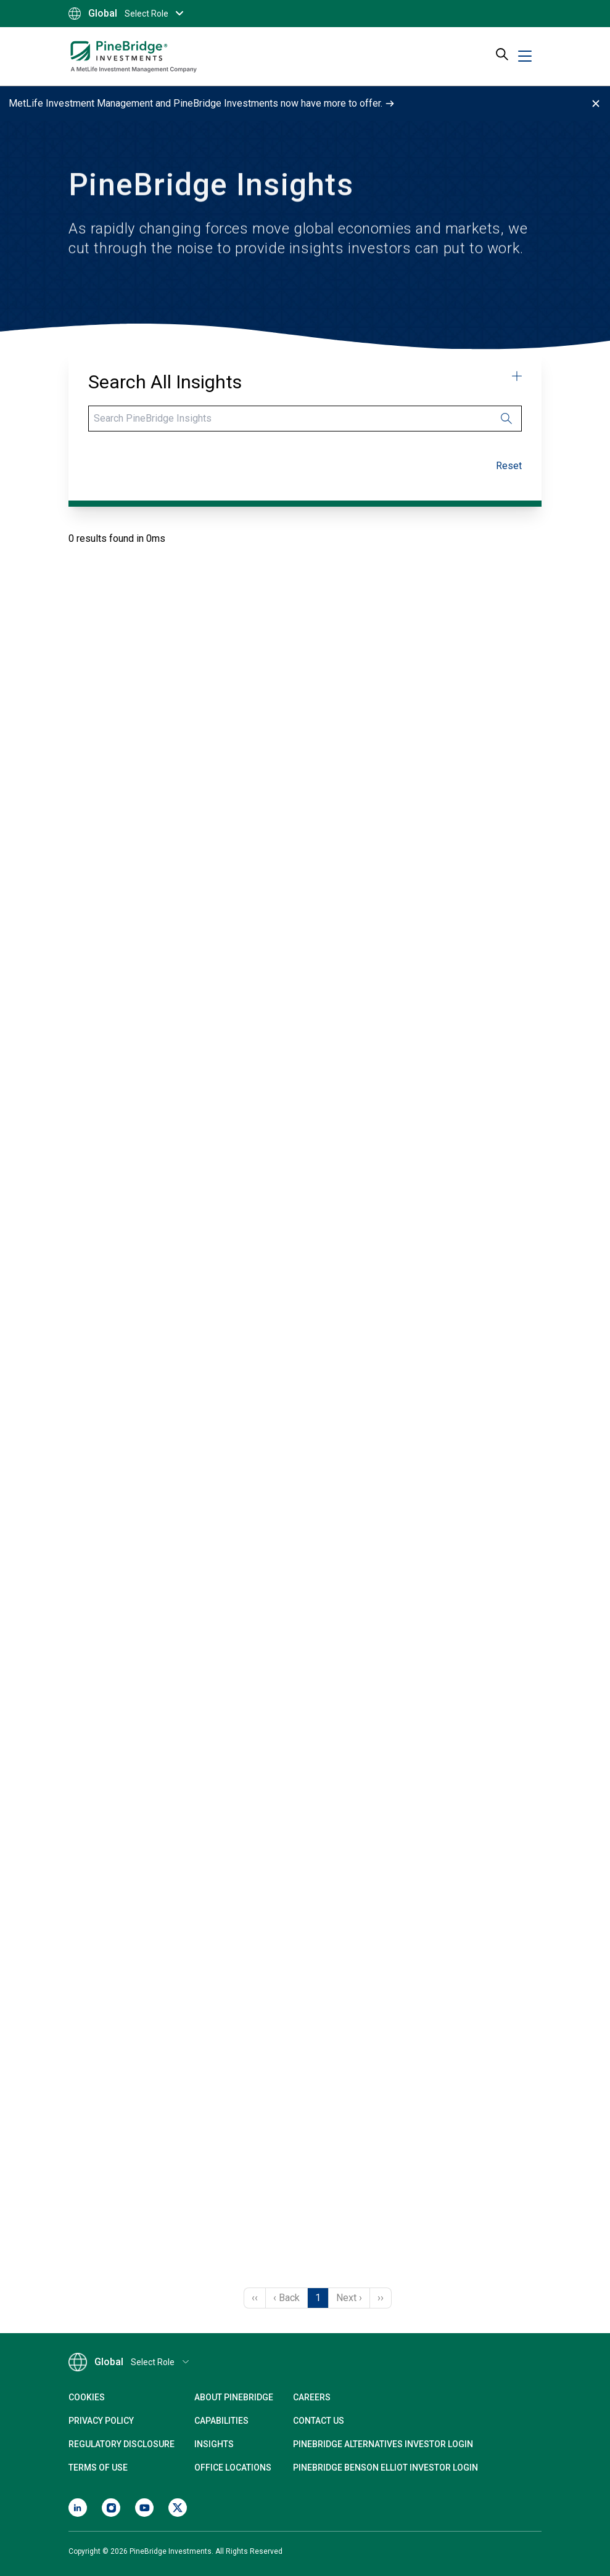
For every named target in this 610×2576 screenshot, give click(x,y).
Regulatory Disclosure (121, 2444)
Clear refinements (522, 465)
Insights (214, 2444)
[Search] (305, 418)
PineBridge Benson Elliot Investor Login (385, 2467)
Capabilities (221, 2421)
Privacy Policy (101, 2421)
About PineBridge (233, 2397)
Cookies (86, 2397)
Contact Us (318, 2421)
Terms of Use (98, 2467)
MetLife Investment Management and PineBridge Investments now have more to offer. (202, 103)
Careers (312, 2397)
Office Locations (232, 2467)
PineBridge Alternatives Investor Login (383, 2444)
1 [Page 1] (318, 2298)
